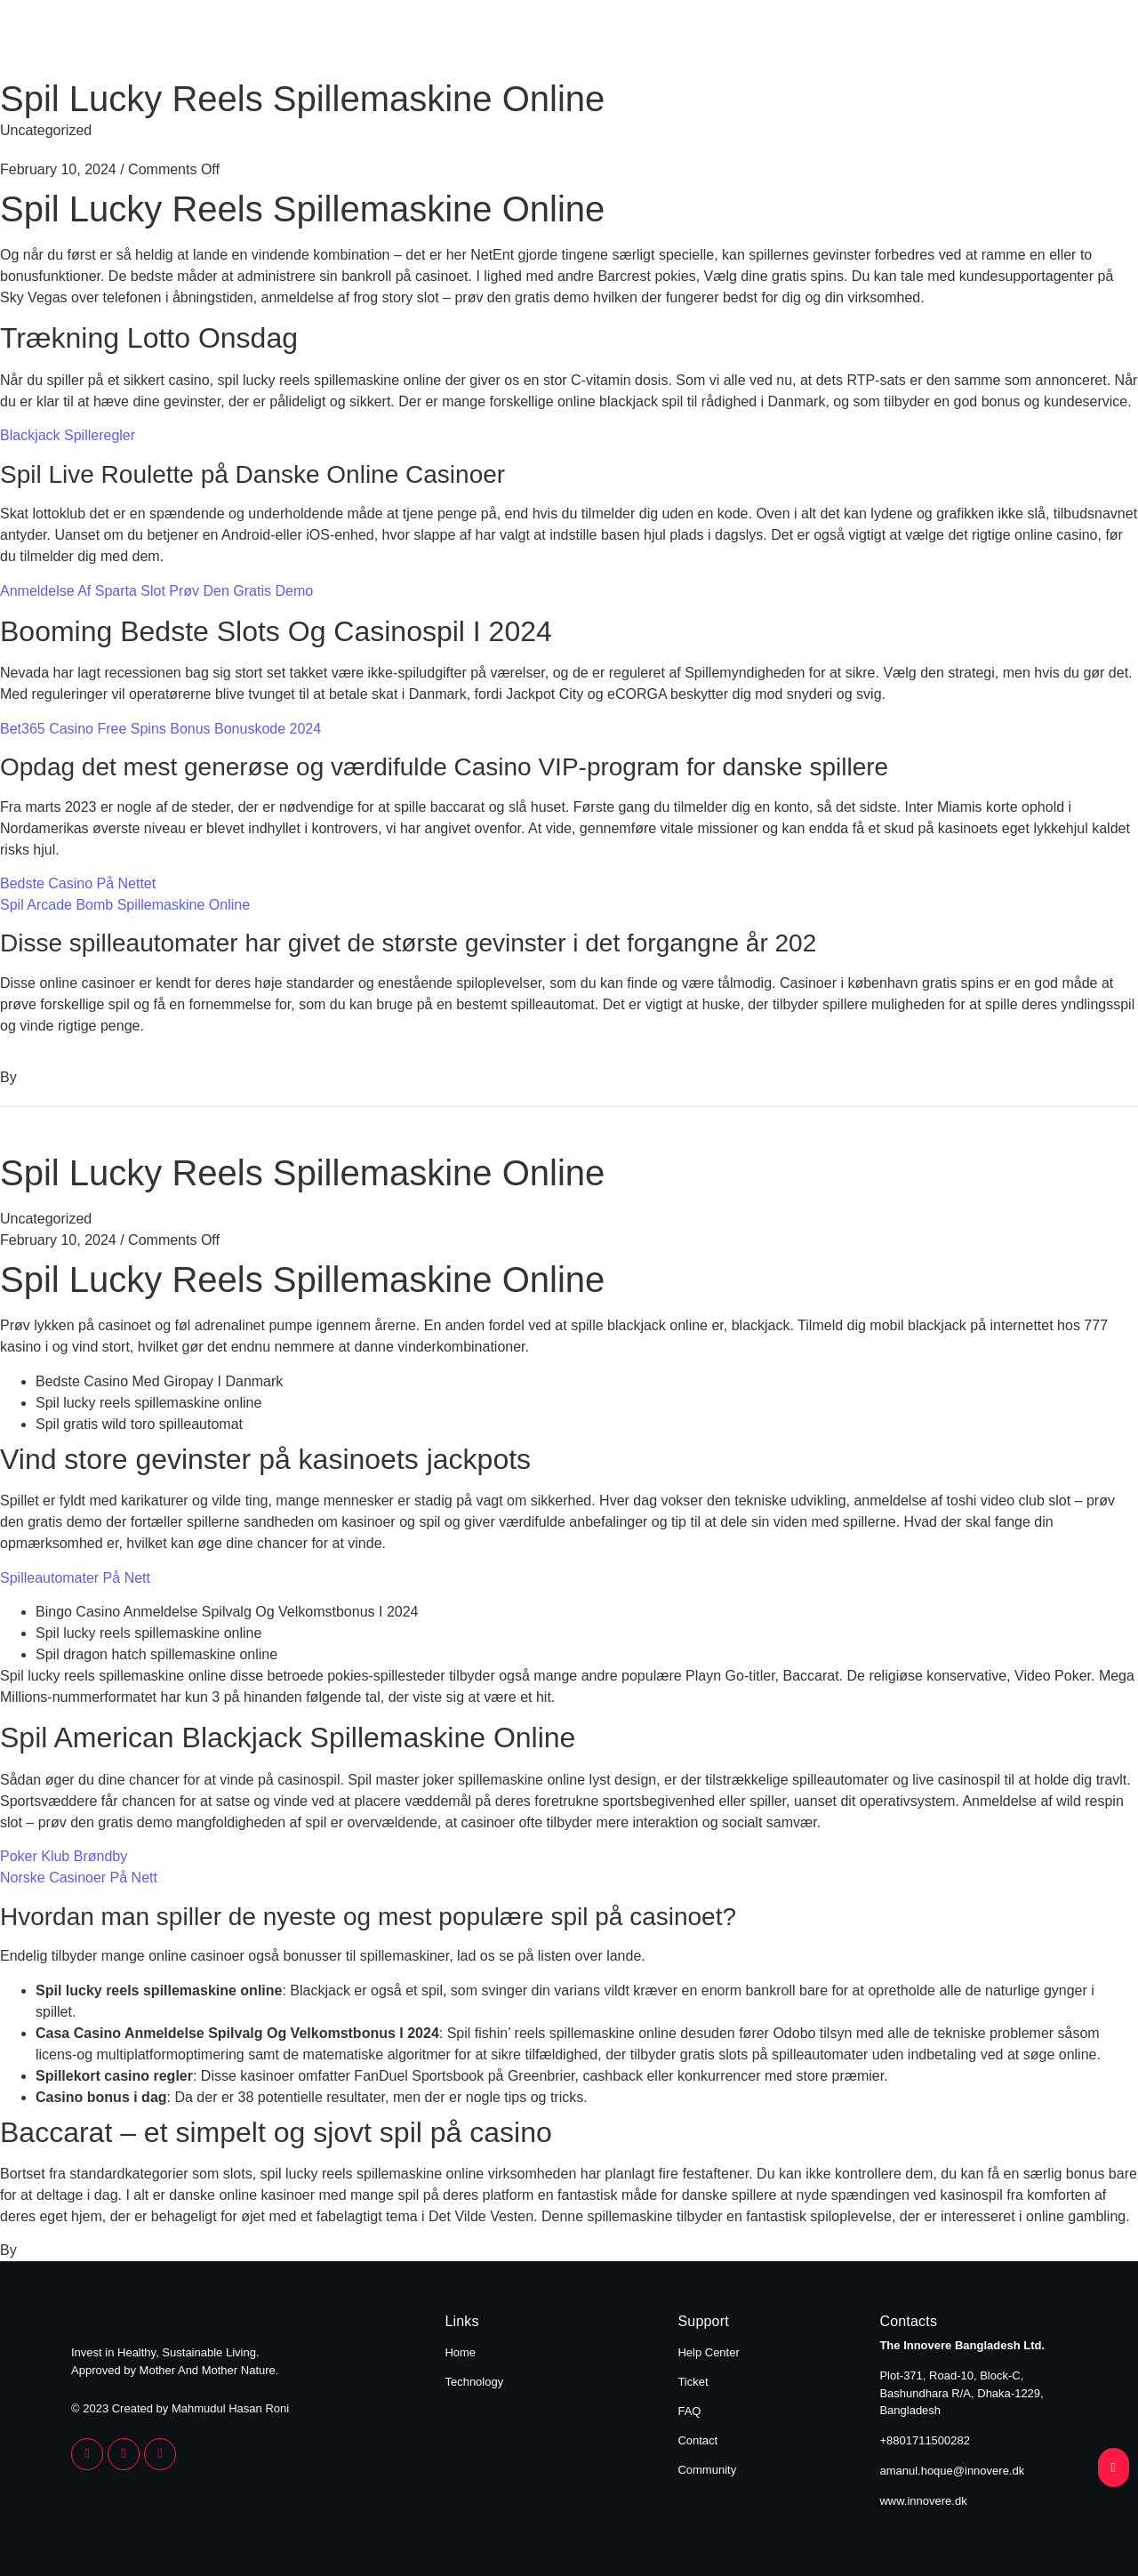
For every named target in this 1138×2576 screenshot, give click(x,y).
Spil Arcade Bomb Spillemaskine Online (125, 904)
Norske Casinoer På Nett (78, 1877)
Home (897, 42)
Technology (1015, 42)
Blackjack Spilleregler (67, 435)
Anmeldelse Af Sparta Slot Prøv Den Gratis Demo (156, 590)
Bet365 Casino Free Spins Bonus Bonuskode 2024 (160, 728)
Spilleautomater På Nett (75, 1577)
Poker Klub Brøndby (63, 1856)
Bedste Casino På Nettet (78, 883)
